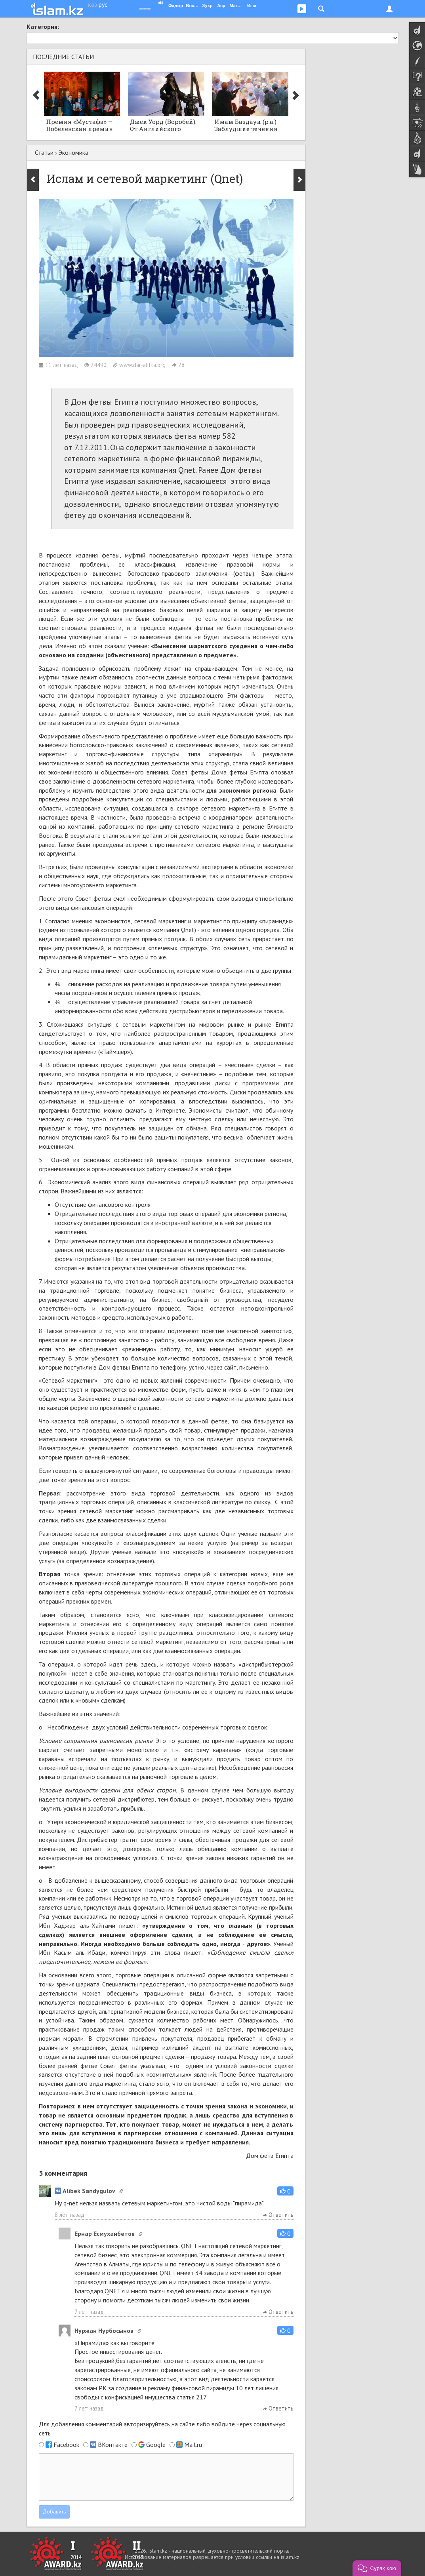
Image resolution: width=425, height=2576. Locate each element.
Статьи (44, 152)
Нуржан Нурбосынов (103, 2330)
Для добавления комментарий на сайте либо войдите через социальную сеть (162, 2428)
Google (156, 2444)
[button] (285, 2190)
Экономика (73, 152)
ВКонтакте (113, 2444)
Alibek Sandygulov (85, 2191)
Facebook (66, 2444)
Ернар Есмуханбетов (104, 2233)
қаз (92, 4)
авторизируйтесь (147, 2424)
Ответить (278, 2214)
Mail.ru (193, 2444)
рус (103, 4)
